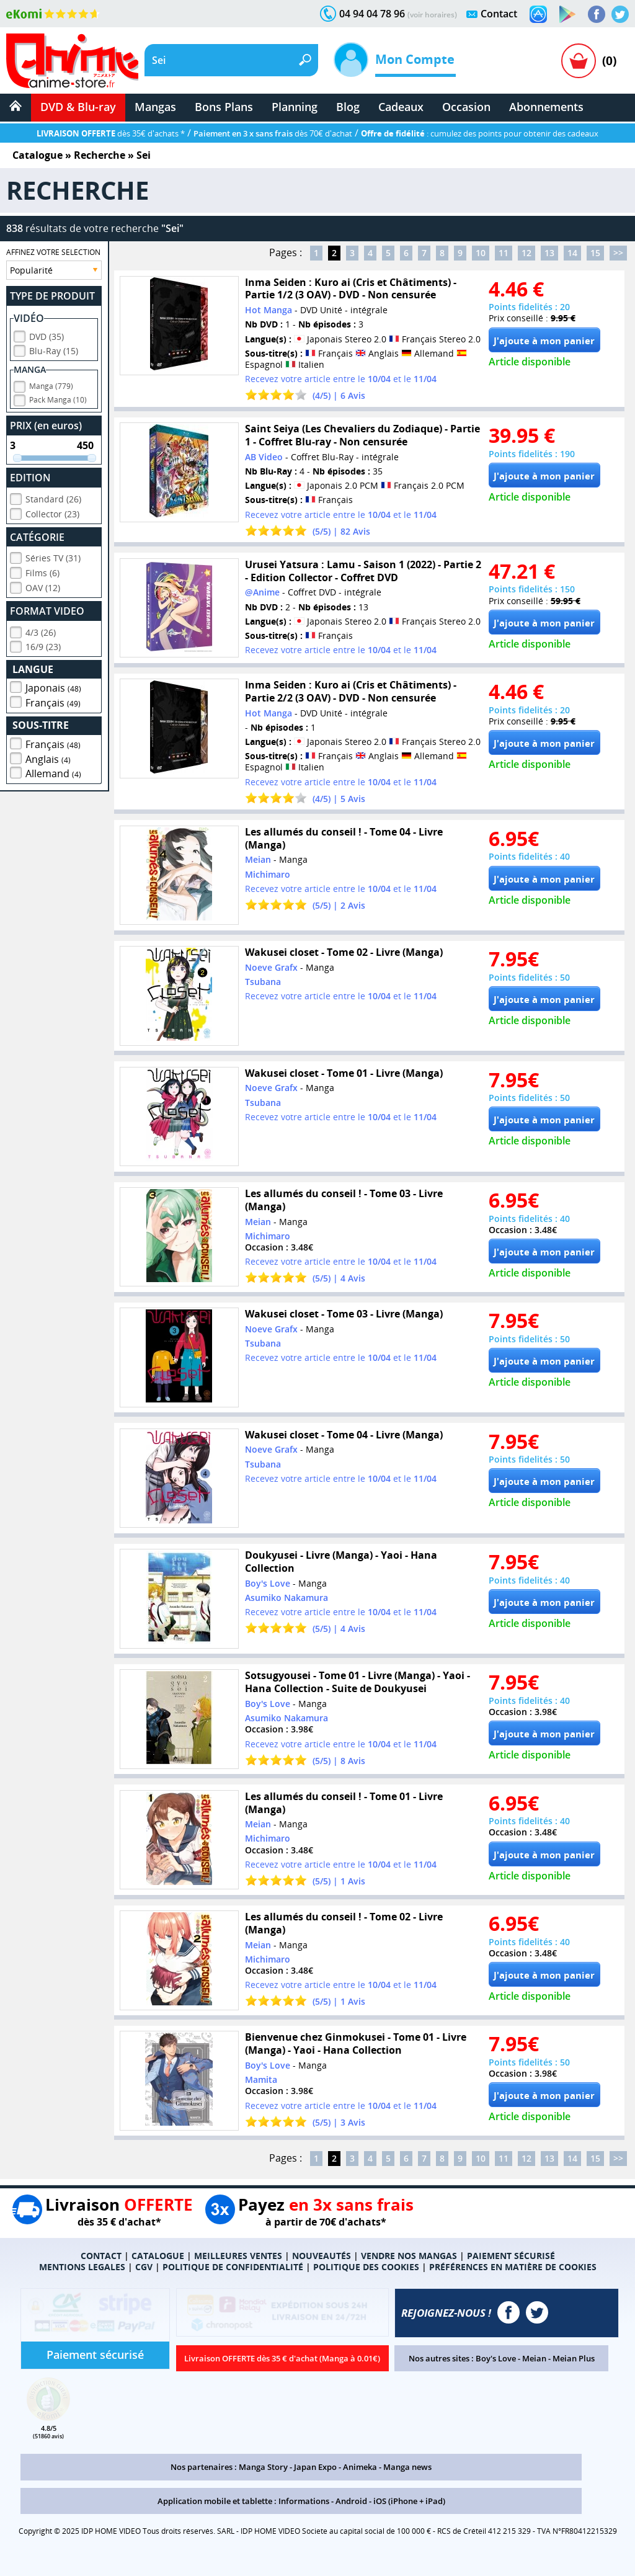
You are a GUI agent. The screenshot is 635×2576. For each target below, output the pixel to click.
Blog (348, 106)
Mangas (155, 106)
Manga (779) (51, 384)
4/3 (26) (40, 630)
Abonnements (546, 106)
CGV (144, 2267)
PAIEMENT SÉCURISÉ (511, 2256)
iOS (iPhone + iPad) (409, 2501)
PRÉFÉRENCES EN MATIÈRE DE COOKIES (513, 2267)
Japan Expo (315, 2466)
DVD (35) (46, 335)
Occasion (466, 106)
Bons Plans (224, 106)
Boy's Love (496, 2358)
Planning (295, 106)
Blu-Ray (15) (53, 349)
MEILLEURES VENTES (238, 2256)
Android (351, 2501)
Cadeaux (401, 106)
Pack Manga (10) (58, 398)
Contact (499, 13)
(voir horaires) (432, 14)
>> (618, 253)
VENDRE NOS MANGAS (409, 2256)
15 (595, 253)
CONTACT (101, 2256)
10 (481, 253)
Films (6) (42, 571)
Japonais (53, 686)
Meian (534, 2358)
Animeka (360, 2466)
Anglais (48, 757)
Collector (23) (52, 512)
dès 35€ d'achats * (111, 133)
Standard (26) (53, 497)
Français (53, 701)
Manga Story (263, 2466)
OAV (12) (42, 586)
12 (526, 253)
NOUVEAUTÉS (321, 2256)
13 (549, 253)
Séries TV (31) (53, 556)
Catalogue (37, 155)
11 (503, 253)
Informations (303, 2501)
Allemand (53, 771)
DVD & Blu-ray (78, 106)
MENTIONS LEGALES (82, 2267)
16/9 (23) (43, 645)
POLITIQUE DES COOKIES (366, 2267)
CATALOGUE (157, 2256)
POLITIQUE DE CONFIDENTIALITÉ (232, 2267)
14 (572, 253)
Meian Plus (574, 2358)
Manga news (407, 2466)
